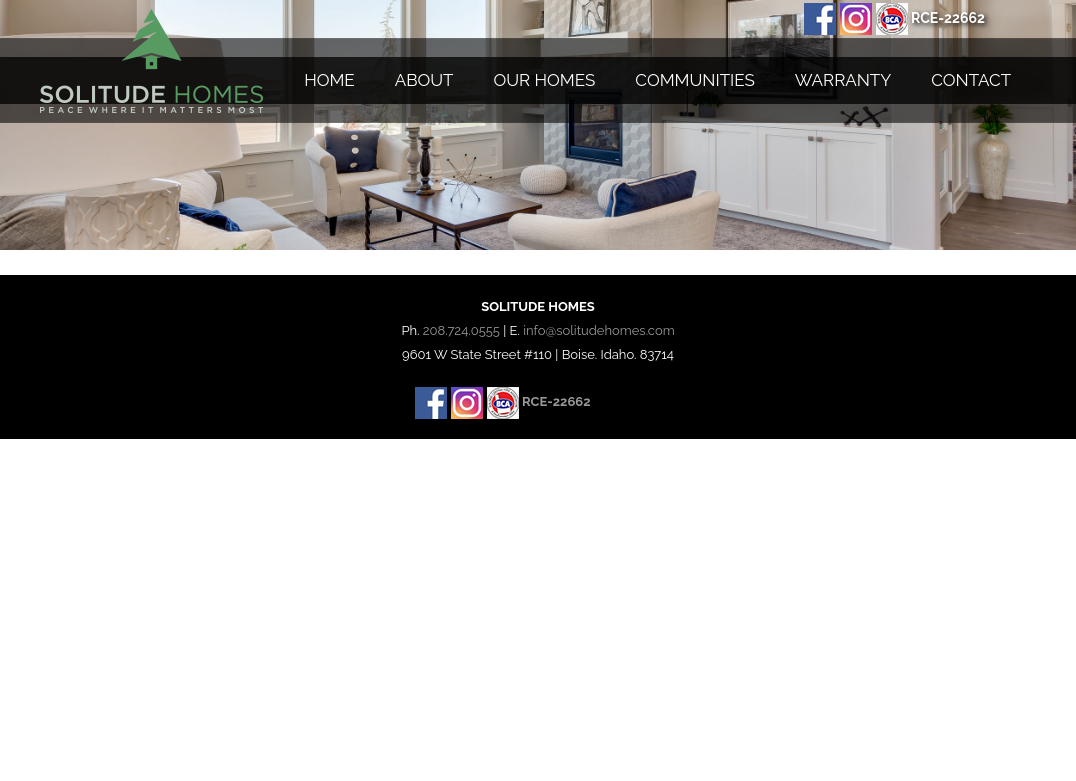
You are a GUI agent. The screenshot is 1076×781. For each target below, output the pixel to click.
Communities (694, 80)
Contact (971, 80)
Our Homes (545, 80)
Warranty (843, 80)
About (424, 80)
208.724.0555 (461, 330)
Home (329, 80)
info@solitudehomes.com (598, 330)
